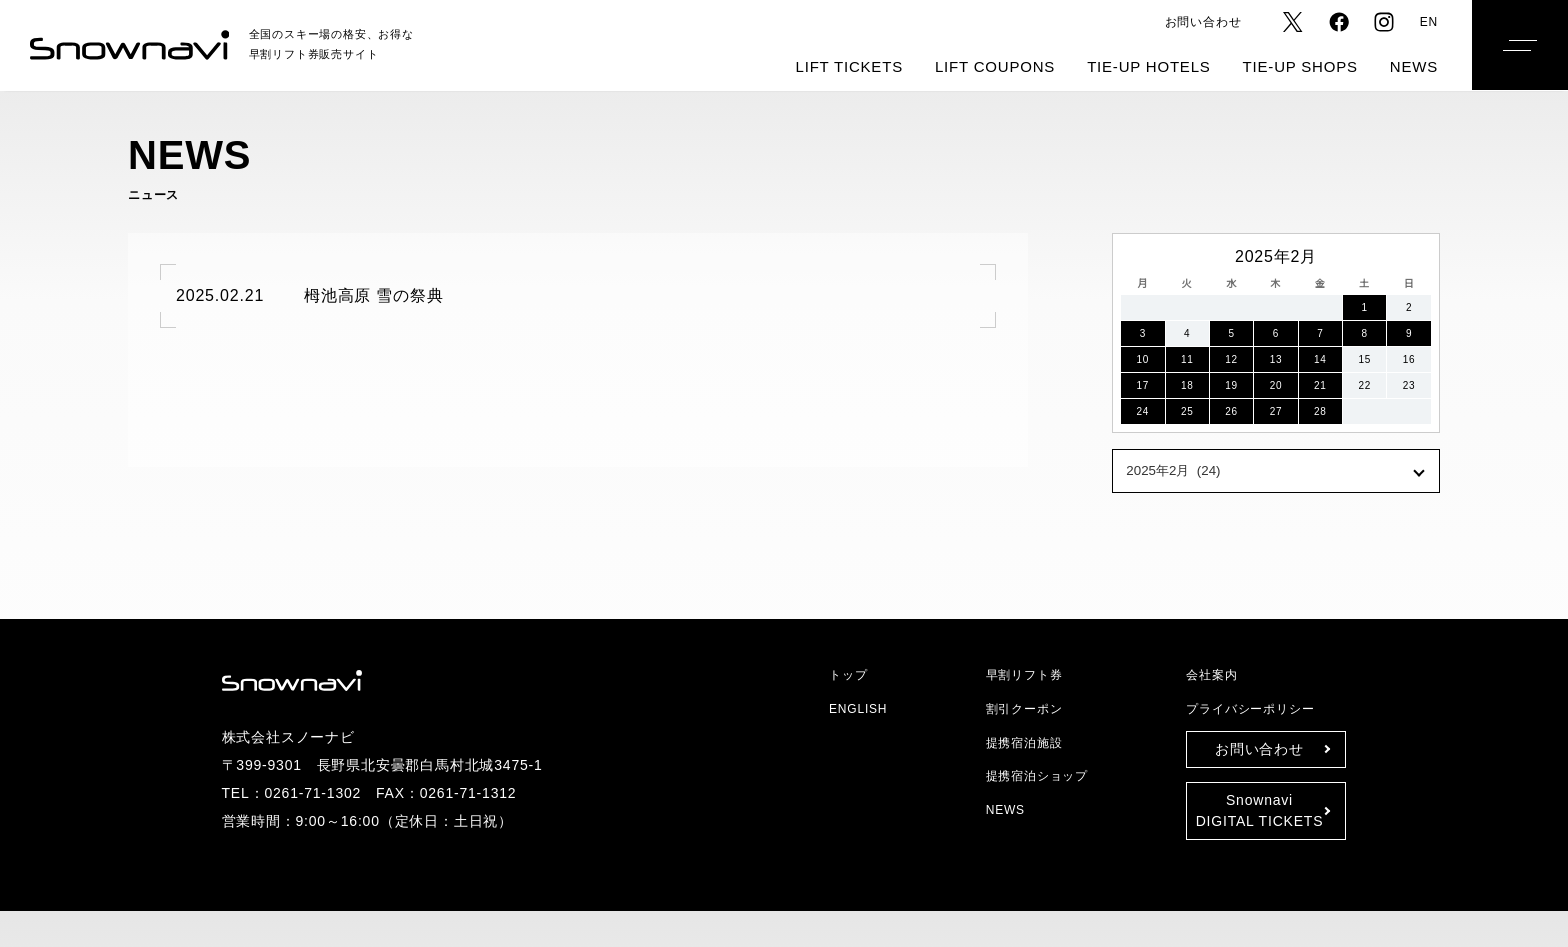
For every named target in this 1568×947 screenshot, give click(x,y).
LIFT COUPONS (1010, 67)
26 (1232, 411)
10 (1143, 359)
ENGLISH (856, 708)
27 (1276, 411)
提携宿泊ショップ (1034, 775)
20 (1276, 385)
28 (1321, 411)
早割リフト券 (1022, 674)
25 (1187, 411)
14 (1321, 359)
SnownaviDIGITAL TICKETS (1259, 810)
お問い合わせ (1205, 21)
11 (1187, 359)
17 (1143, 385)
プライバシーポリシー (1245, 708)
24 (1143, 411)
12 (1232, 359)
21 (1321, 385)
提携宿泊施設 (1025, 742)
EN (1429, 21)
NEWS (1415, 67)
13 (1276, 359)
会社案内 (1211, 674)
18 (1187, 385)
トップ (844, 674)
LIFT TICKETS (869, 67)
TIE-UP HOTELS (1158, 67)
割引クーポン (1024, 708)
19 (1232, 385)
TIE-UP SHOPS (1305, 67)
